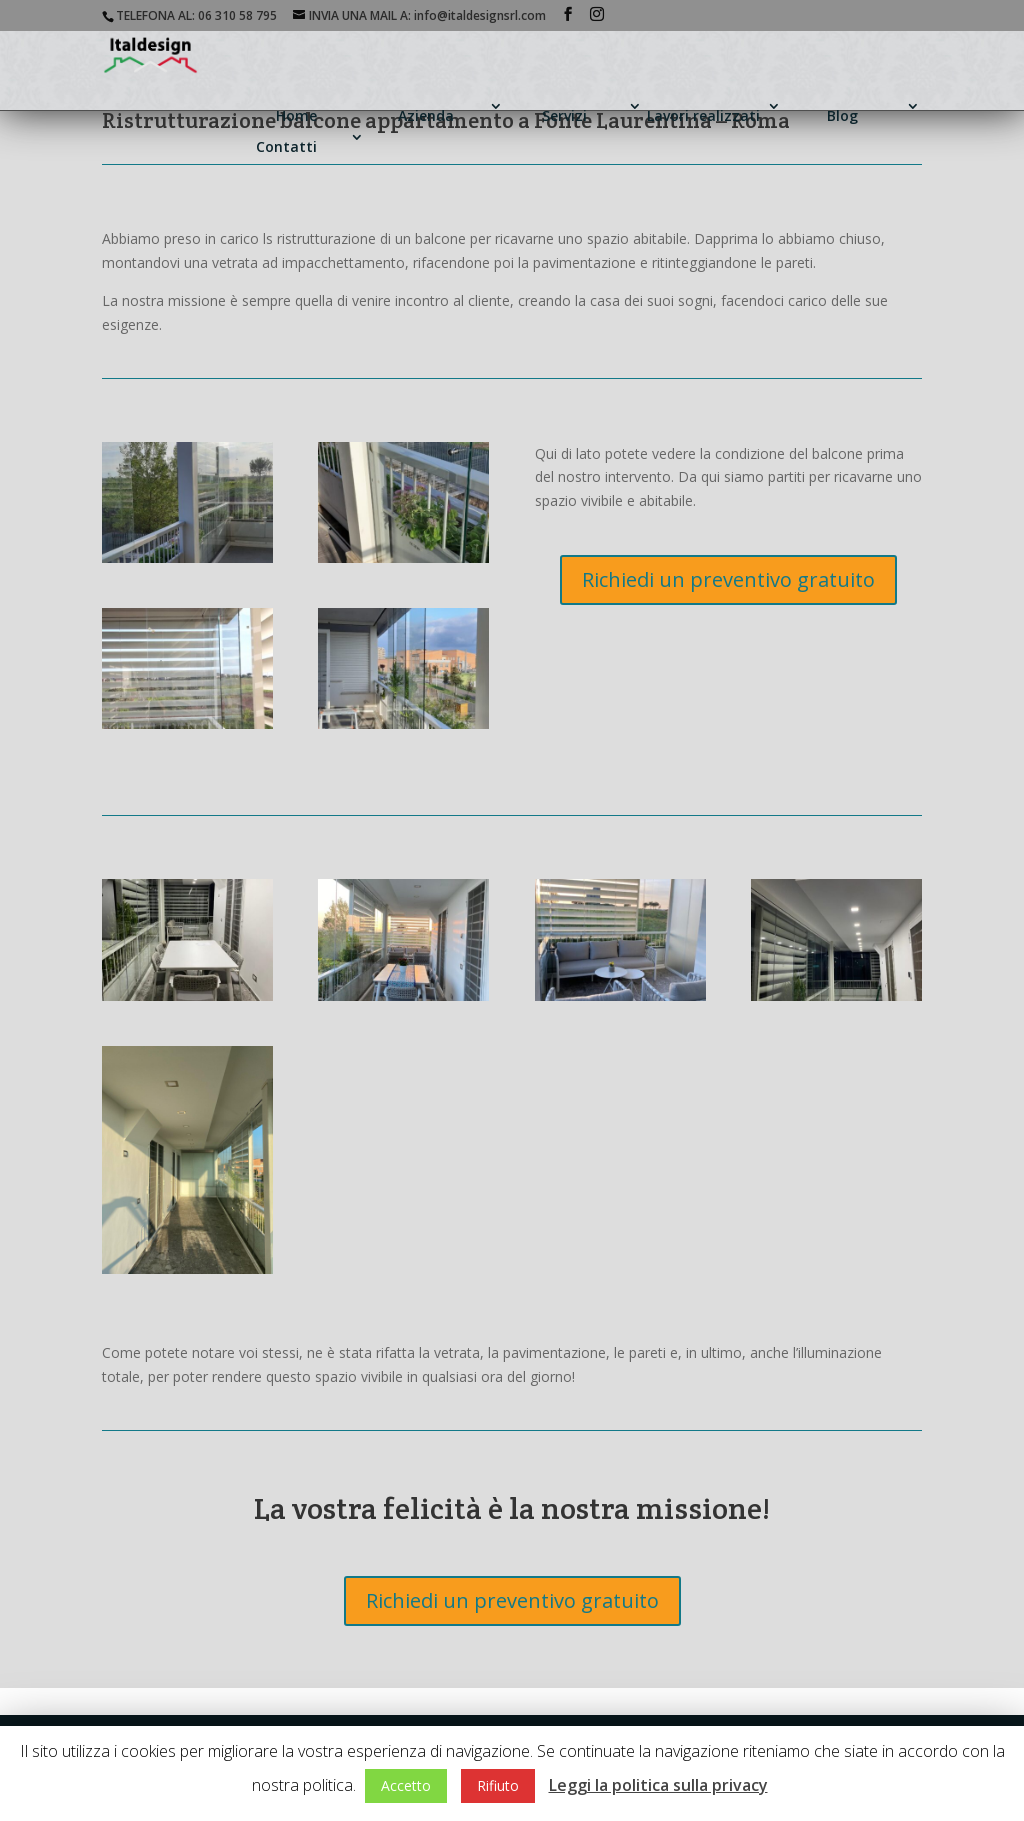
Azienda (426, 115)
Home (296, 115)
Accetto (406, 1785)
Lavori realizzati (703, 115)
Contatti (286, 146)
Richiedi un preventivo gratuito (728, 579)
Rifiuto (498, 1785)
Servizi (564, 115)
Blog (842, 115)
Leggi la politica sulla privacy (658, 1785)
